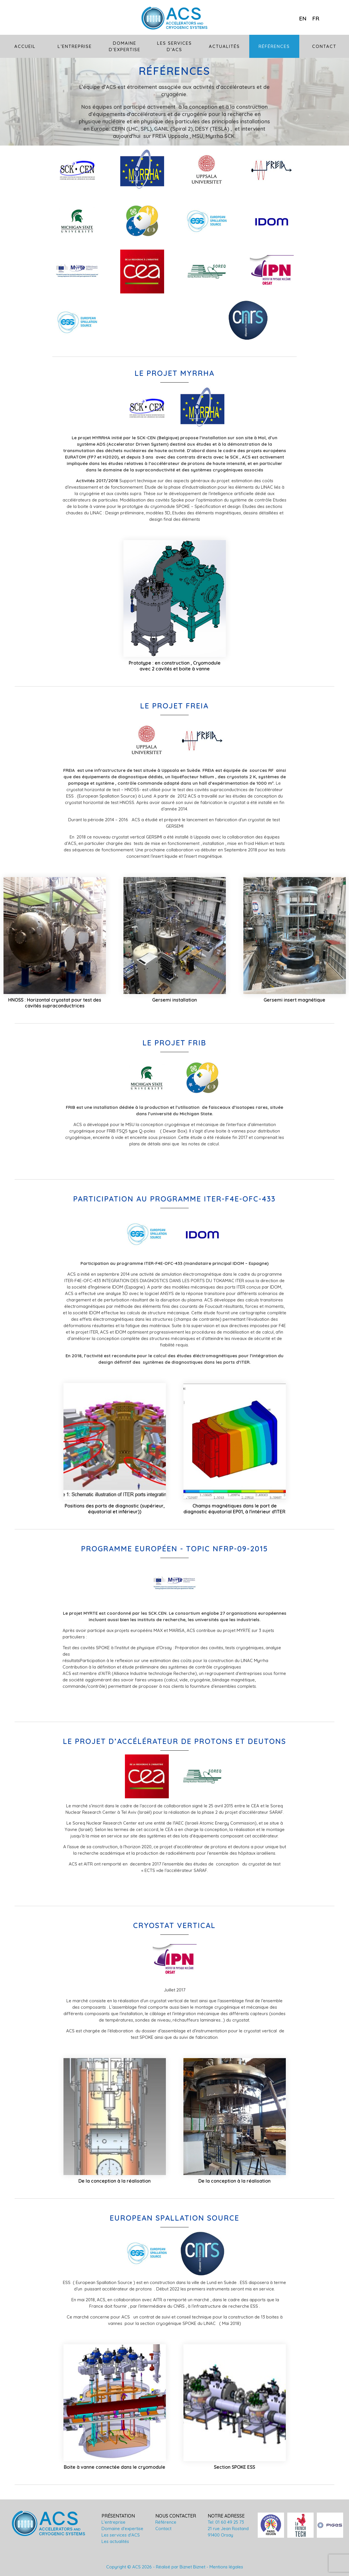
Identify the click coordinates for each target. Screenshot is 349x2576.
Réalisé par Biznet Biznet (180, 2567)
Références (274, 46)
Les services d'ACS (121, 2535)
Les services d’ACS (174, 46)
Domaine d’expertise (124, 46)
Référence (165, 2522)
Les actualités (115, 2541)
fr (315, 18)
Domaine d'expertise (122, 2528)
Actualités (224, 46)
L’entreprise (75, 46)
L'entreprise (113, 2522)
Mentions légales (226, 2567)
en (302, 18)
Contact (324, 46)
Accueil (25, 46)
